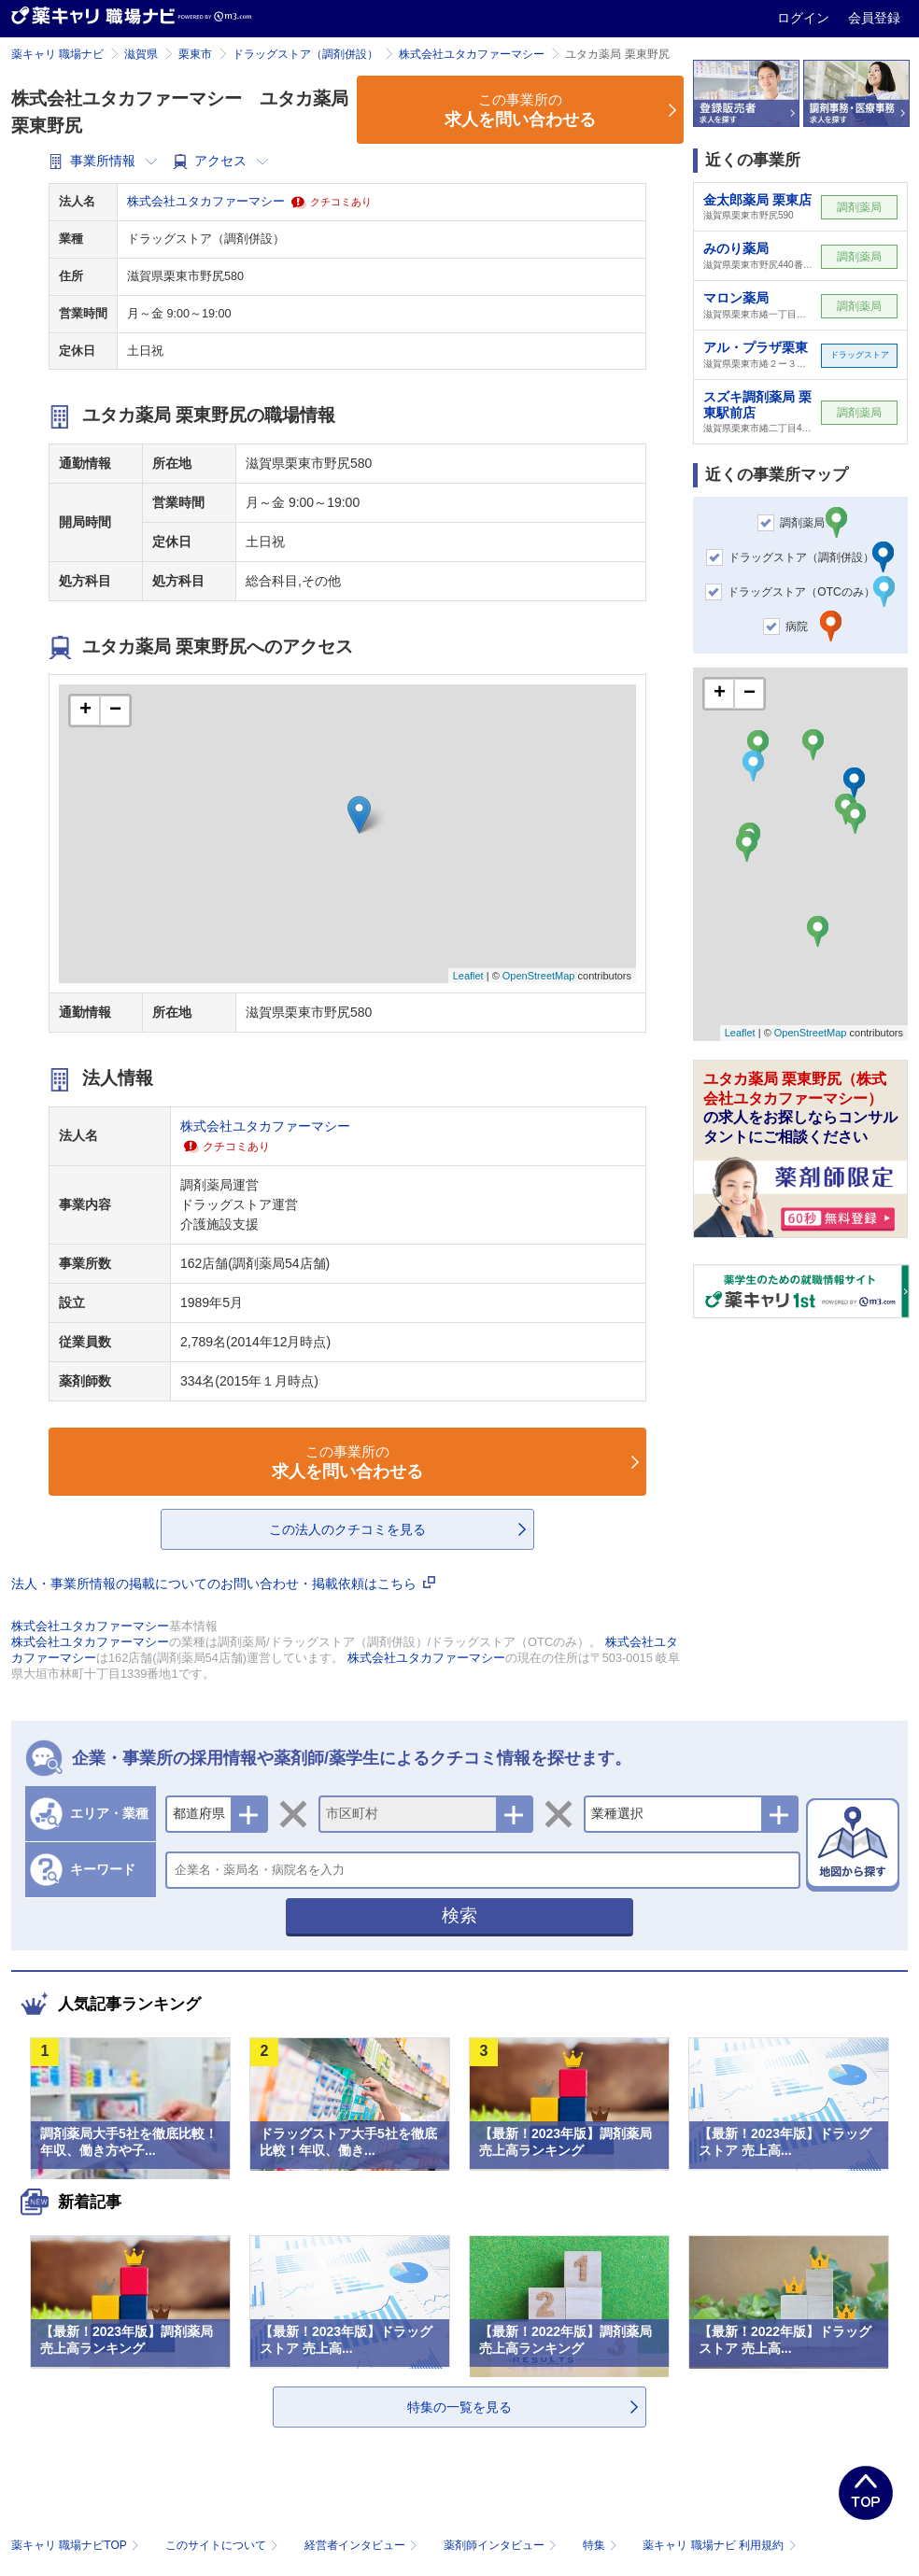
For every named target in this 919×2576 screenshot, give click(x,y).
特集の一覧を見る (459, 2407)
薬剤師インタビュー (502, 2545)
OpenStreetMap (538, 975)
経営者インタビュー (362, 2545)
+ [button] (85, 711)
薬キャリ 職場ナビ (57, 54)
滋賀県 (141, 54)
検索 (459, 1915)
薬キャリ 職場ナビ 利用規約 (719, 2545)
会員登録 (874, 17)
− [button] (115, 711)
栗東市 (195, 54)
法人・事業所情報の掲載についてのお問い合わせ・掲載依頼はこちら (223, 1583)
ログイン (805, 17)
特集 (602, 2545)
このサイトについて (223, 2545)
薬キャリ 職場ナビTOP (77, 2545)
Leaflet (468, 975)
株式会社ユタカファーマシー (471, 54)
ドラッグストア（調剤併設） (305, 54)
